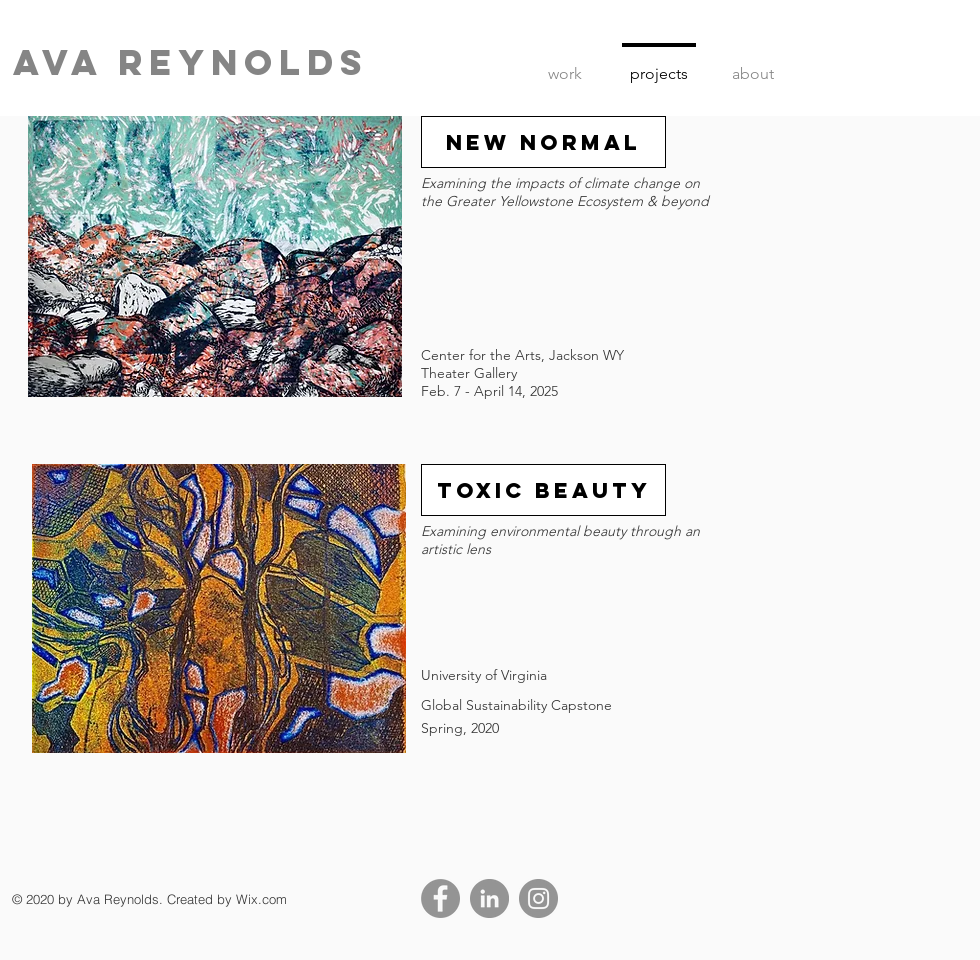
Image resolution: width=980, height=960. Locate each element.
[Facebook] (440, 898)
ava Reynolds (190, 62)
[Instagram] (538, 898)
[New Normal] (543, 142)
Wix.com (261, 899)
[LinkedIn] (489, 898)
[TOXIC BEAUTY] (543, 490)
